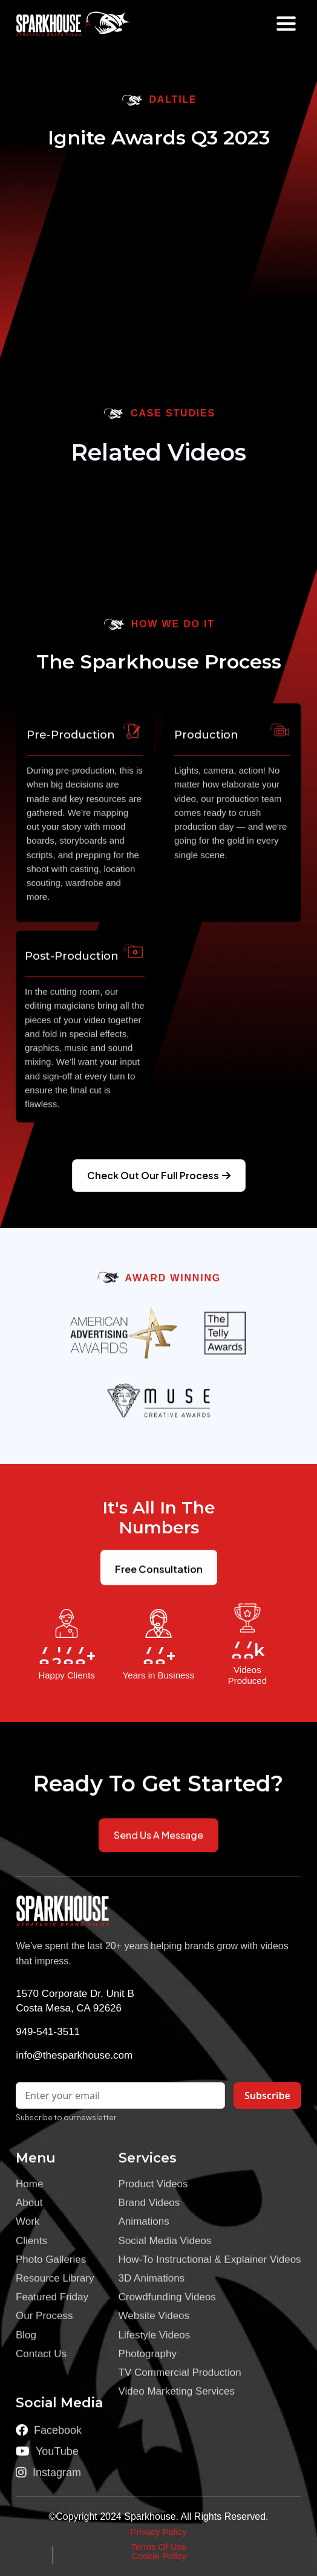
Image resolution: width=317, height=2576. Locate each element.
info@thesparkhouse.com (74, 2055)
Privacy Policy (158, 2531)
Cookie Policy (158, 2556)
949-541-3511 (48, 2031)
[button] (286, 23)
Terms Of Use (159, 2547)
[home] (58, 23)
